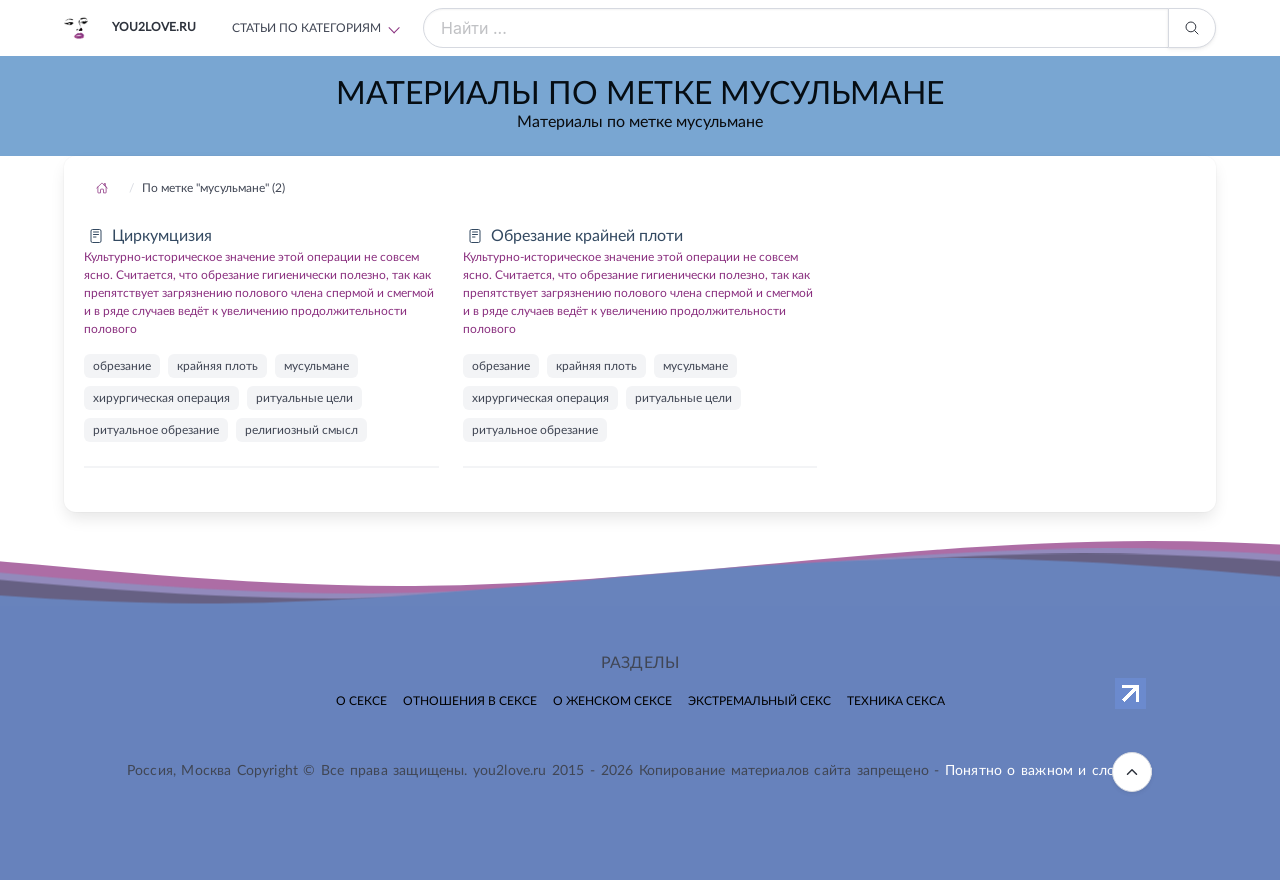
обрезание (122, 366)
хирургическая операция (161, 398)
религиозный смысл (301, 430)
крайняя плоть (217, 366)
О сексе (361, 701)
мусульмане (316, 366)
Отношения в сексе (470, 701)
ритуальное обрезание (156, 430)
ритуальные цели (304, 398)
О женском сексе (612, 701)
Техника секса (896, 701)
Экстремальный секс (759, 701)
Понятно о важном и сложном (1049, 771)
